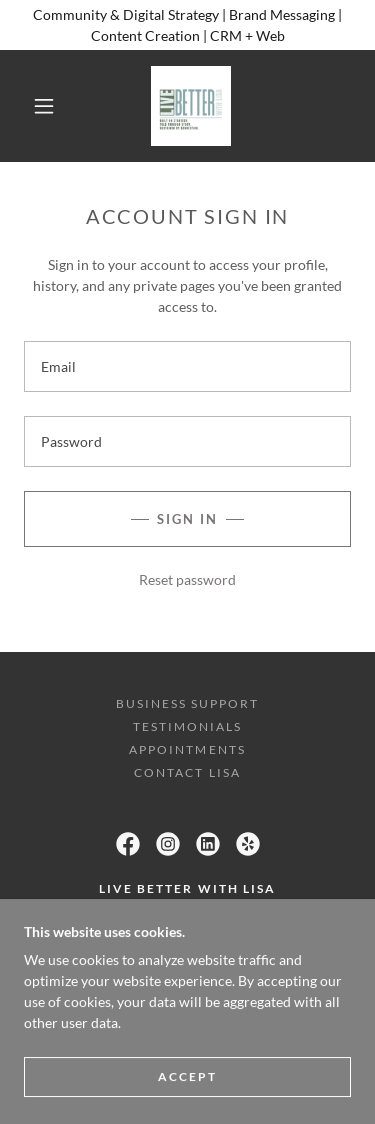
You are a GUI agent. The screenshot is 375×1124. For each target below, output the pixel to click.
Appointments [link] (187, 749)
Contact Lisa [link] (187, 772)
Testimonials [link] (187, 726)
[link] (191, 106)
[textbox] (187, 366)
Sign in (187, 519)
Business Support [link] (187, 703)
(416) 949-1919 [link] (187, 956)
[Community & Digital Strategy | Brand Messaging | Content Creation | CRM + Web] (187, 25)
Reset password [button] (187, 579)
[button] (44, 106)
